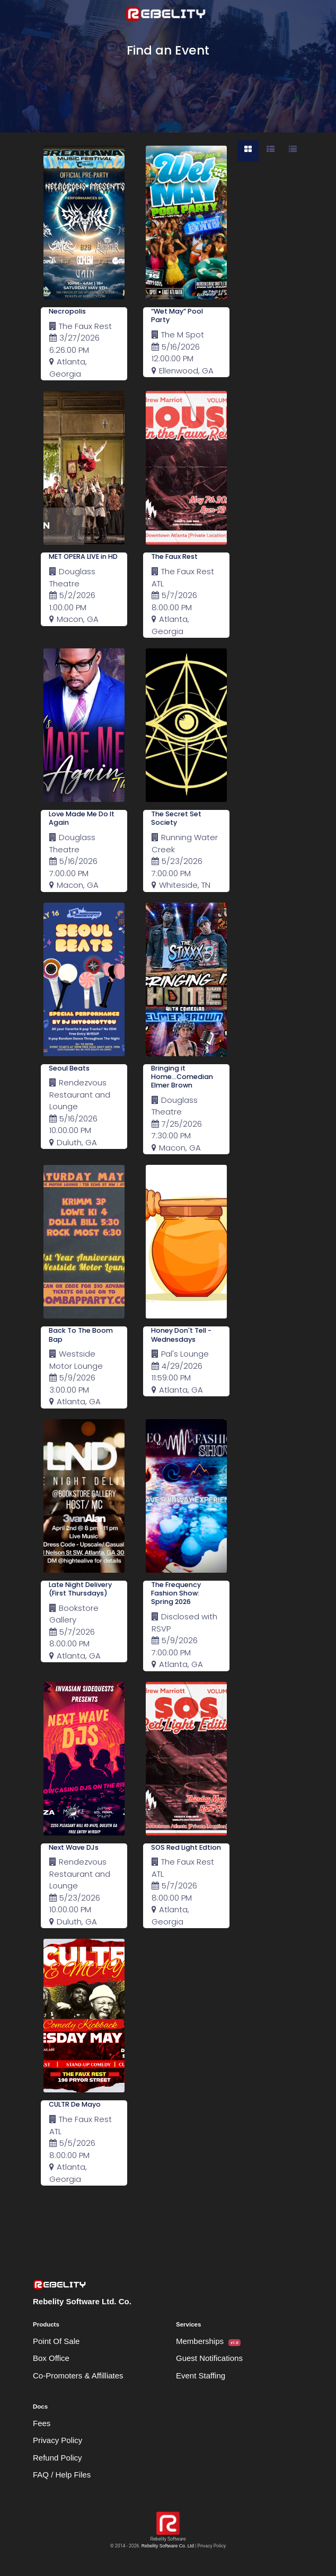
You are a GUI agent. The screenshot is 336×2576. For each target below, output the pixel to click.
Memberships (208, 2341)
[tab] (248, 151)
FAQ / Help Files (62, 2474)
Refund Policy (57, 2457)
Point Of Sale (56, 2341)
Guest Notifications (209, 2358)
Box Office (51, 2358)
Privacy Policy (57, 2440)
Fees (41, 2423)
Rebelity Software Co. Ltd (168, 2545)
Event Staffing (200, 2375)
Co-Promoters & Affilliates (78, 2375)
